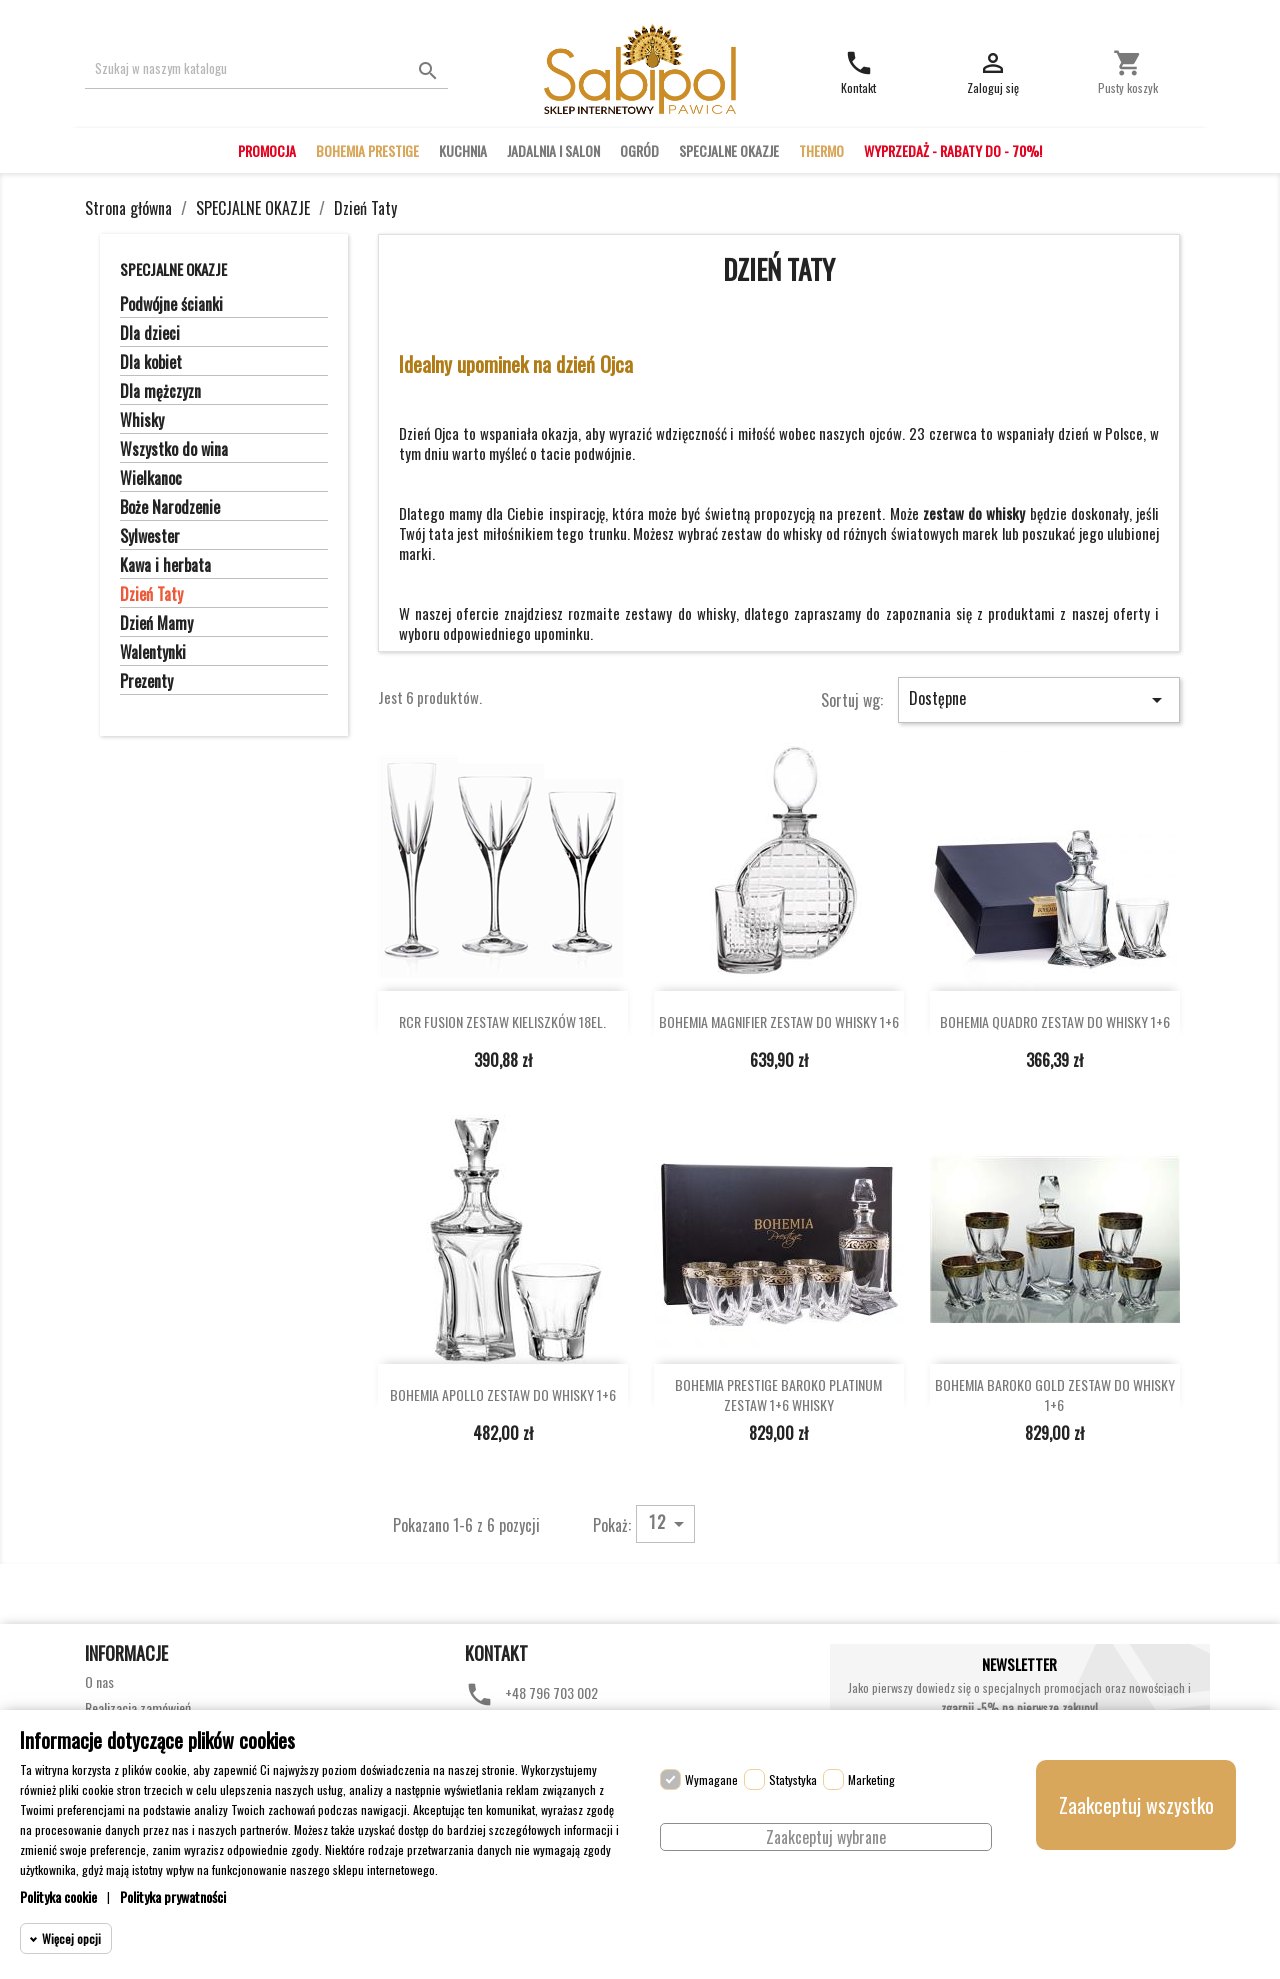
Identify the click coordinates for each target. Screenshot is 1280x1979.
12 (670, 1523)
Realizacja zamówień (138, 1707)
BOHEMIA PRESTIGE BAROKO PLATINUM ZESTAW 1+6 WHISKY (778, 1395)
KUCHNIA (463, 150)
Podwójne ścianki (171, 305)
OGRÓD (639, 150)
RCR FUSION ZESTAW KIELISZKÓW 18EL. (502, 1021)
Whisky (142, 421)
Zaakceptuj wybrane (826, 1837)
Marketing (871, 1779)
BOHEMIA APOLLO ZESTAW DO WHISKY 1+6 (503, 1394)
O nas (99, 1681)
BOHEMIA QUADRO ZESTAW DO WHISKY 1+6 (1055, 1021)
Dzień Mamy (156, 624)
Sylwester (150, 537)
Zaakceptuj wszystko (1136, 1805)
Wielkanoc (151, 479)
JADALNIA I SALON (553, 150)
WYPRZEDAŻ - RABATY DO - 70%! (953, 150)
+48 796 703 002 (551, 1692)
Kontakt (496, 1653)
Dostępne (1039, 699)
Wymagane (711, 1779)
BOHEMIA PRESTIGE (367, 150)
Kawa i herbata (165, 566)
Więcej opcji (71, 1938)
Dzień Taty (151, 595)
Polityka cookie (58, 1896)
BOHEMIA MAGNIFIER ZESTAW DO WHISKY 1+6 (779, 1021)
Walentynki (153, 653)
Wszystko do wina (174, 450)
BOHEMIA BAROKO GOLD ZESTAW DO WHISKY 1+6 (1055, 1395)
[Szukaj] (266, 68)
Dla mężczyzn (160, 392)
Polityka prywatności (173, 1896)
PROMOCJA (267, 150)
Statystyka (793, 1779)
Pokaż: (612, 1524)
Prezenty (146, 682)
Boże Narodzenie (170, 508)
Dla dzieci (150, 334)
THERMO (821, 150)
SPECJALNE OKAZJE (729, 150)
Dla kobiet (151, 363)
